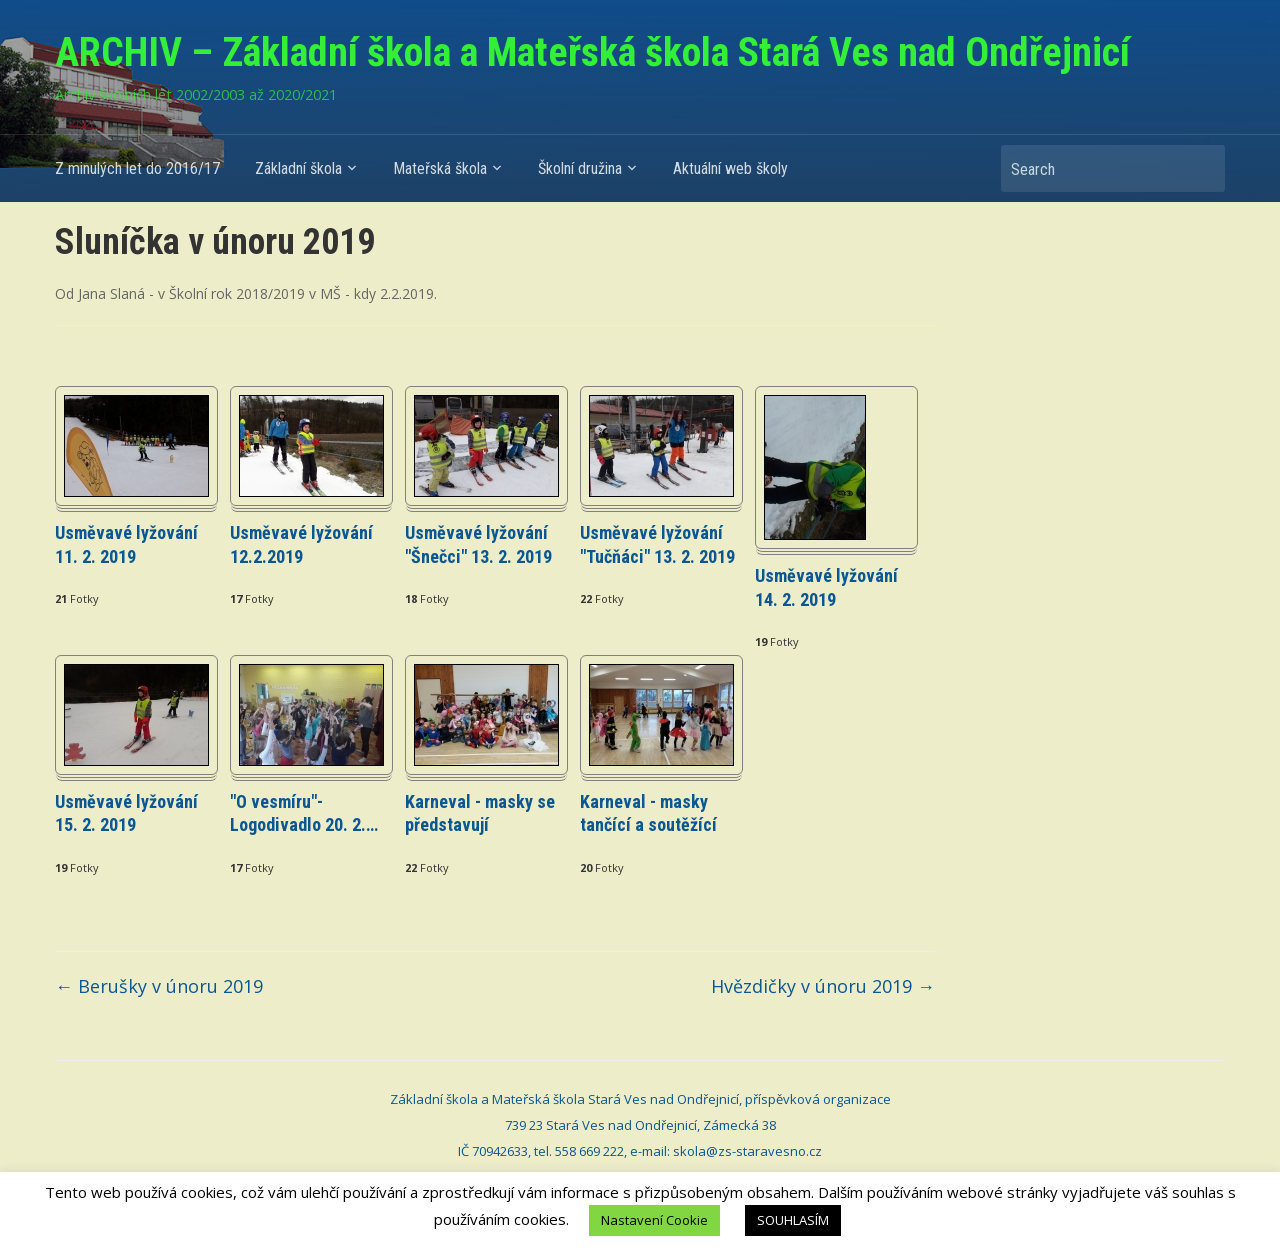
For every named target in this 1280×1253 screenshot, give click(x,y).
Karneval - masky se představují (480, 813)
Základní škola (298, 168)
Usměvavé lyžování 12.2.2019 (301, 544)
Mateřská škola (440, 168)
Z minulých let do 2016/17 (137, 168)
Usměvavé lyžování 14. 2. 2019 (826, 587)
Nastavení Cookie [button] (654, 1220)
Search (1200, 168)
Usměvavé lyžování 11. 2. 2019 (126, 544)
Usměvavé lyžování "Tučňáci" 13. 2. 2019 (657, 544)
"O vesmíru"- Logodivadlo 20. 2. (304, 813)
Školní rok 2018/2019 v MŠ (255, 293)
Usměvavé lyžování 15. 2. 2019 (126, 813)
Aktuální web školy (730, 168)
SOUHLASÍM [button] (793, 1220)
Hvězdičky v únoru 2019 (823, 986)
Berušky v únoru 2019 (159, 986)
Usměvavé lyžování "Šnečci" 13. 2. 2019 (478, 544)
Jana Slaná (111, 293)
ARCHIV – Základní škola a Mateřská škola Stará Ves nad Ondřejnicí (592, 52)
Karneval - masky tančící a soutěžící (648, 813)
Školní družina (580, 168)
